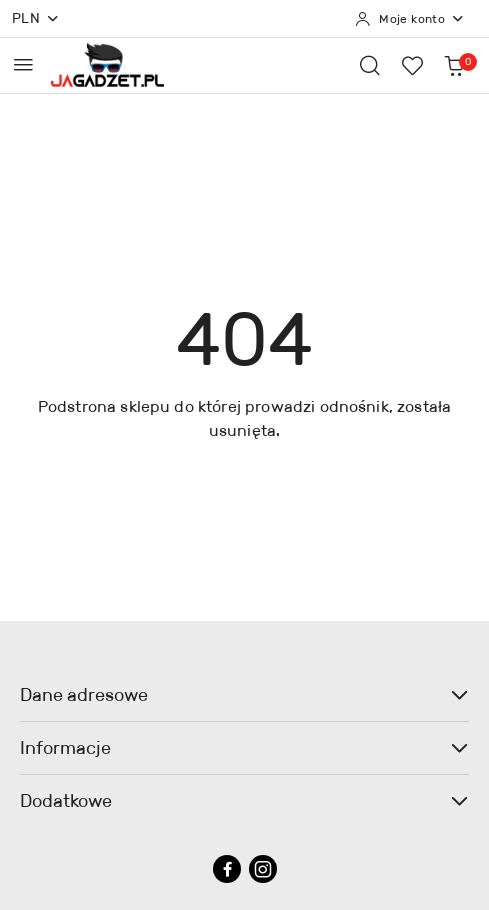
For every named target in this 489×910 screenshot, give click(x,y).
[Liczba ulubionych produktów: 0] (412, 65)
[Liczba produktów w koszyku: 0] (454, 65)
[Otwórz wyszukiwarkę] (370, 65)
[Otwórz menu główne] (23, 64)
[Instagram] (263, 869)
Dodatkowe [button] (244, 801)
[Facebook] (227, 869)
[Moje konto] (410, 19)
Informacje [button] (244, 748)
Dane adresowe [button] (244, 695)
